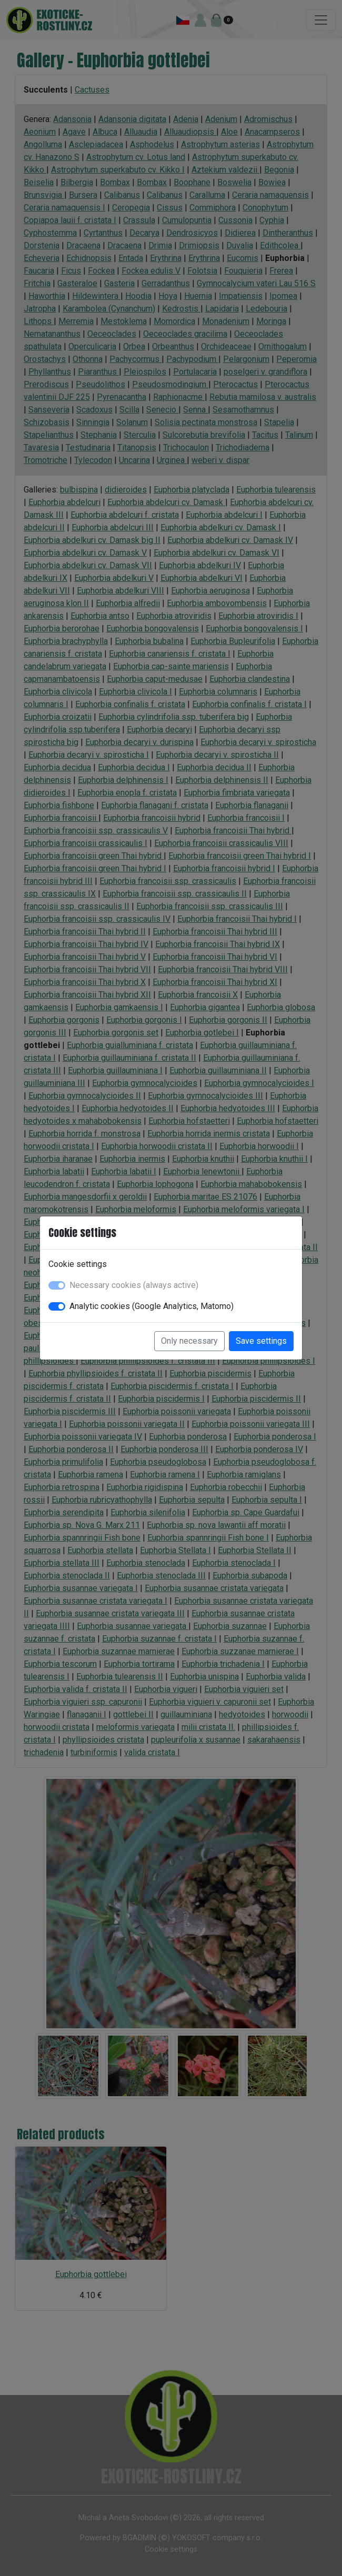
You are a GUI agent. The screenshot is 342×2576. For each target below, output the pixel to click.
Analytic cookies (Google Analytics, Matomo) (151, 1306)
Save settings (261, 1341)
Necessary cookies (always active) (133, 1285)
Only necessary (189, 1341)
